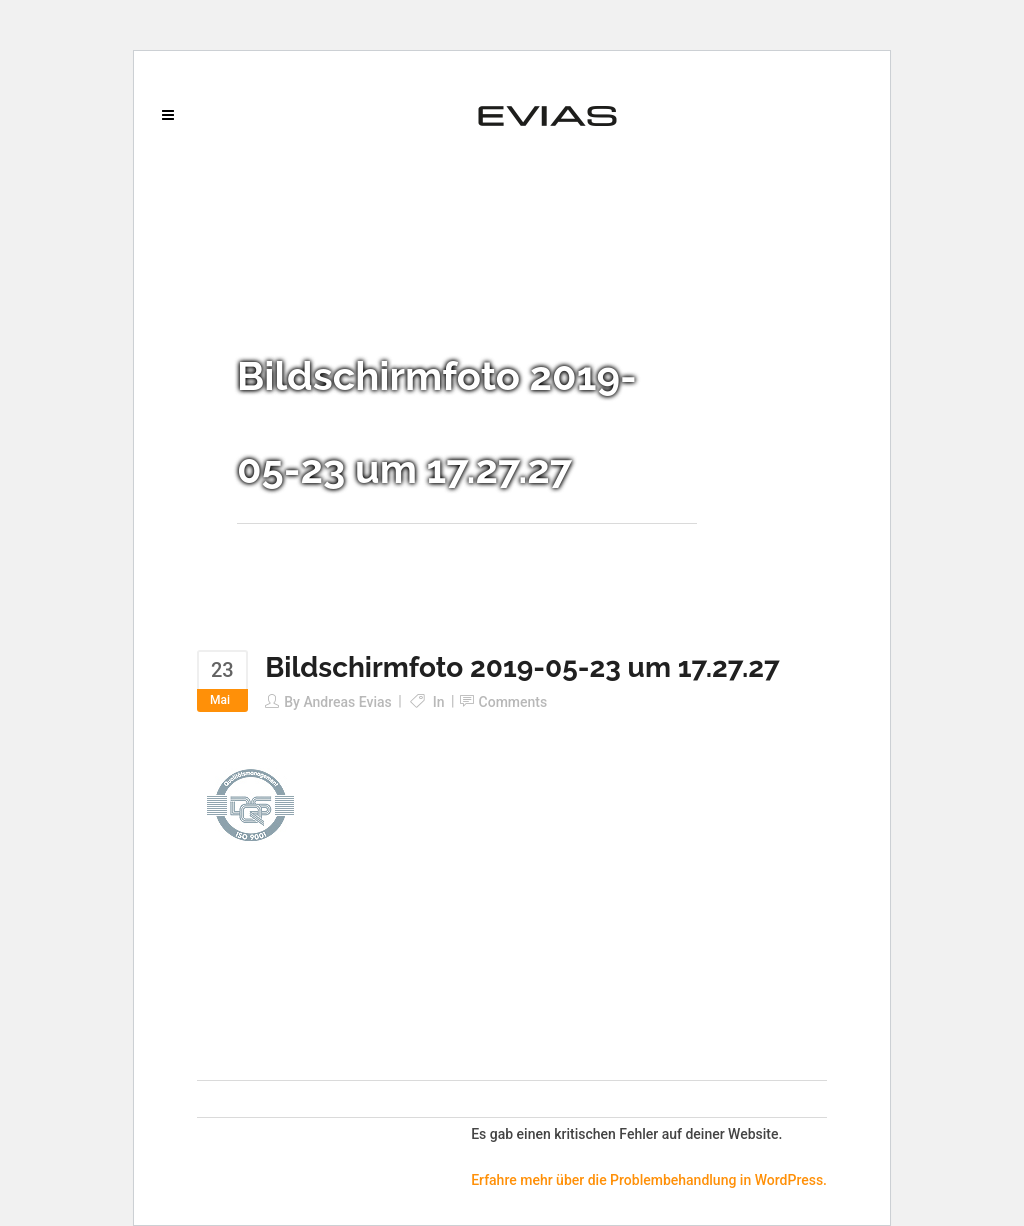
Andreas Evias (347, 702)
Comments (513, 702)
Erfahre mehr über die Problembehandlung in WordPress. (649, 1180)
